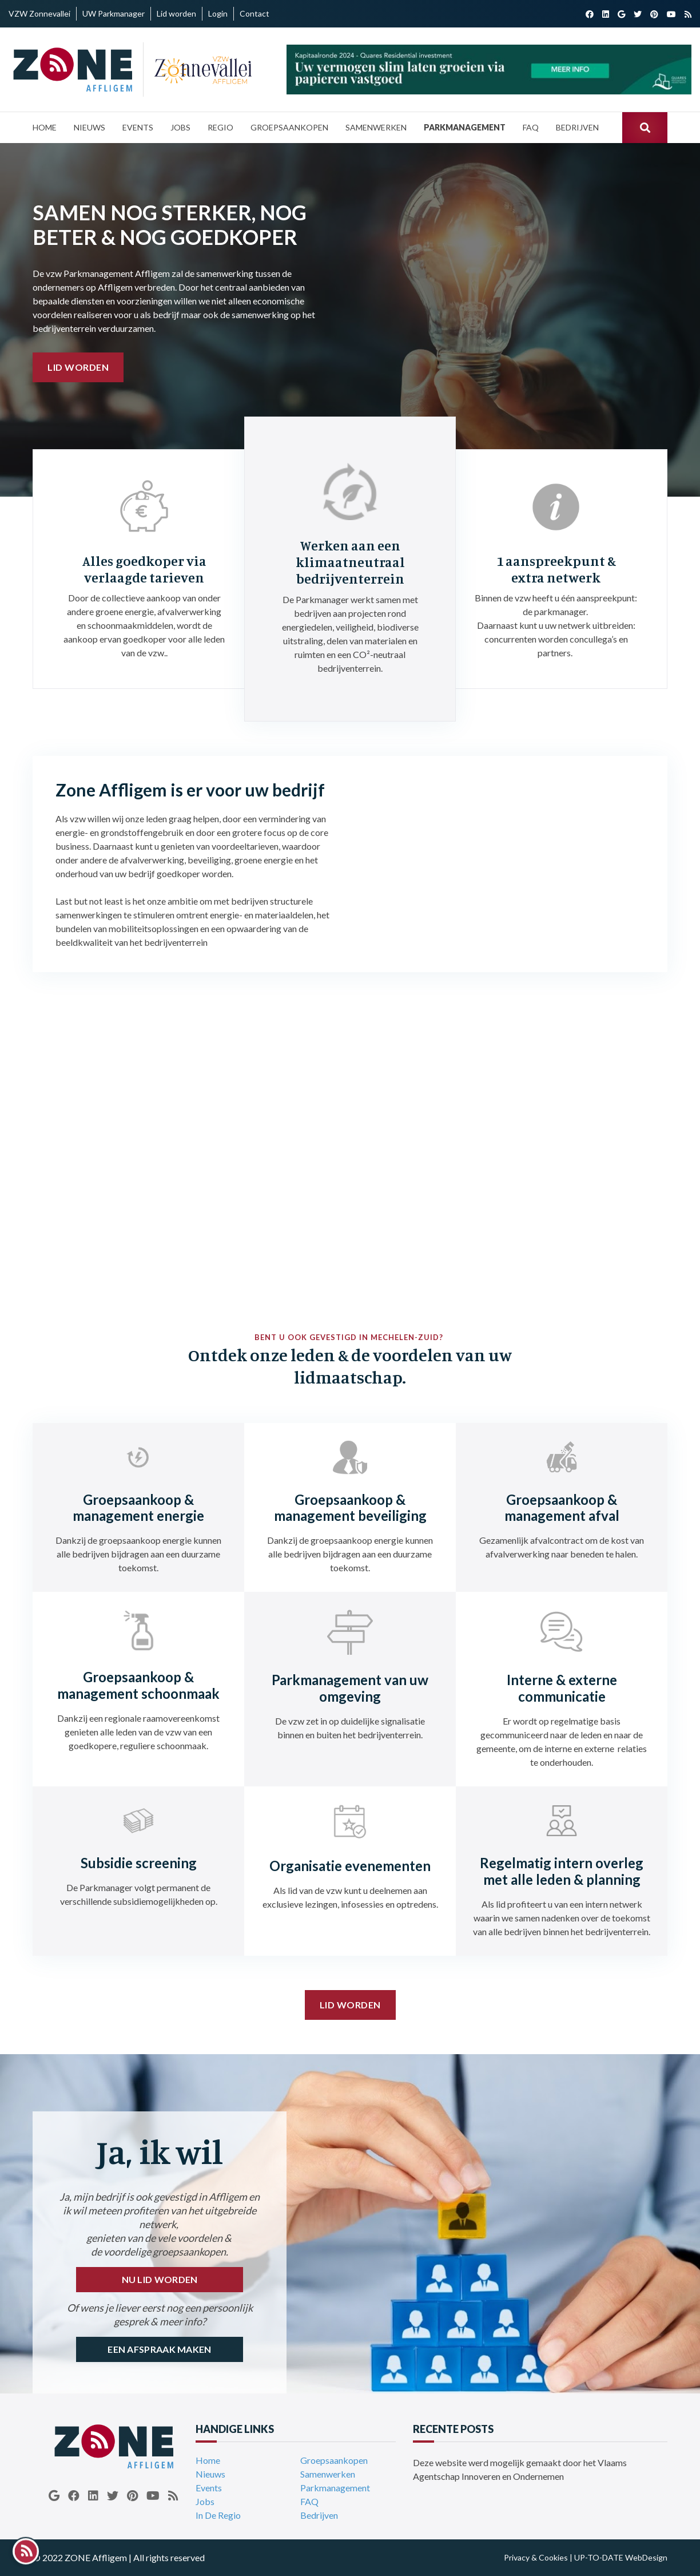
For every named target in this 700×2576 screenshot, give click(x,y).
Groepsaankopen (334, 2460)
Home (208, 2460)
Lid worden (78, 367)
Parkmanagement (335, 2487)
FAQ (309, 2501)
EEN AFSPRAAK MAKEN (159, 2349)
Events (209, 2487)
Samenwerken (327, 2473)
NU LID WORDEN (160, 2279)
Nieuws (210, 2473)
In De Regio (218, 2515)
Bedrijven (319, 2515)
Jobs (205, 2501)
